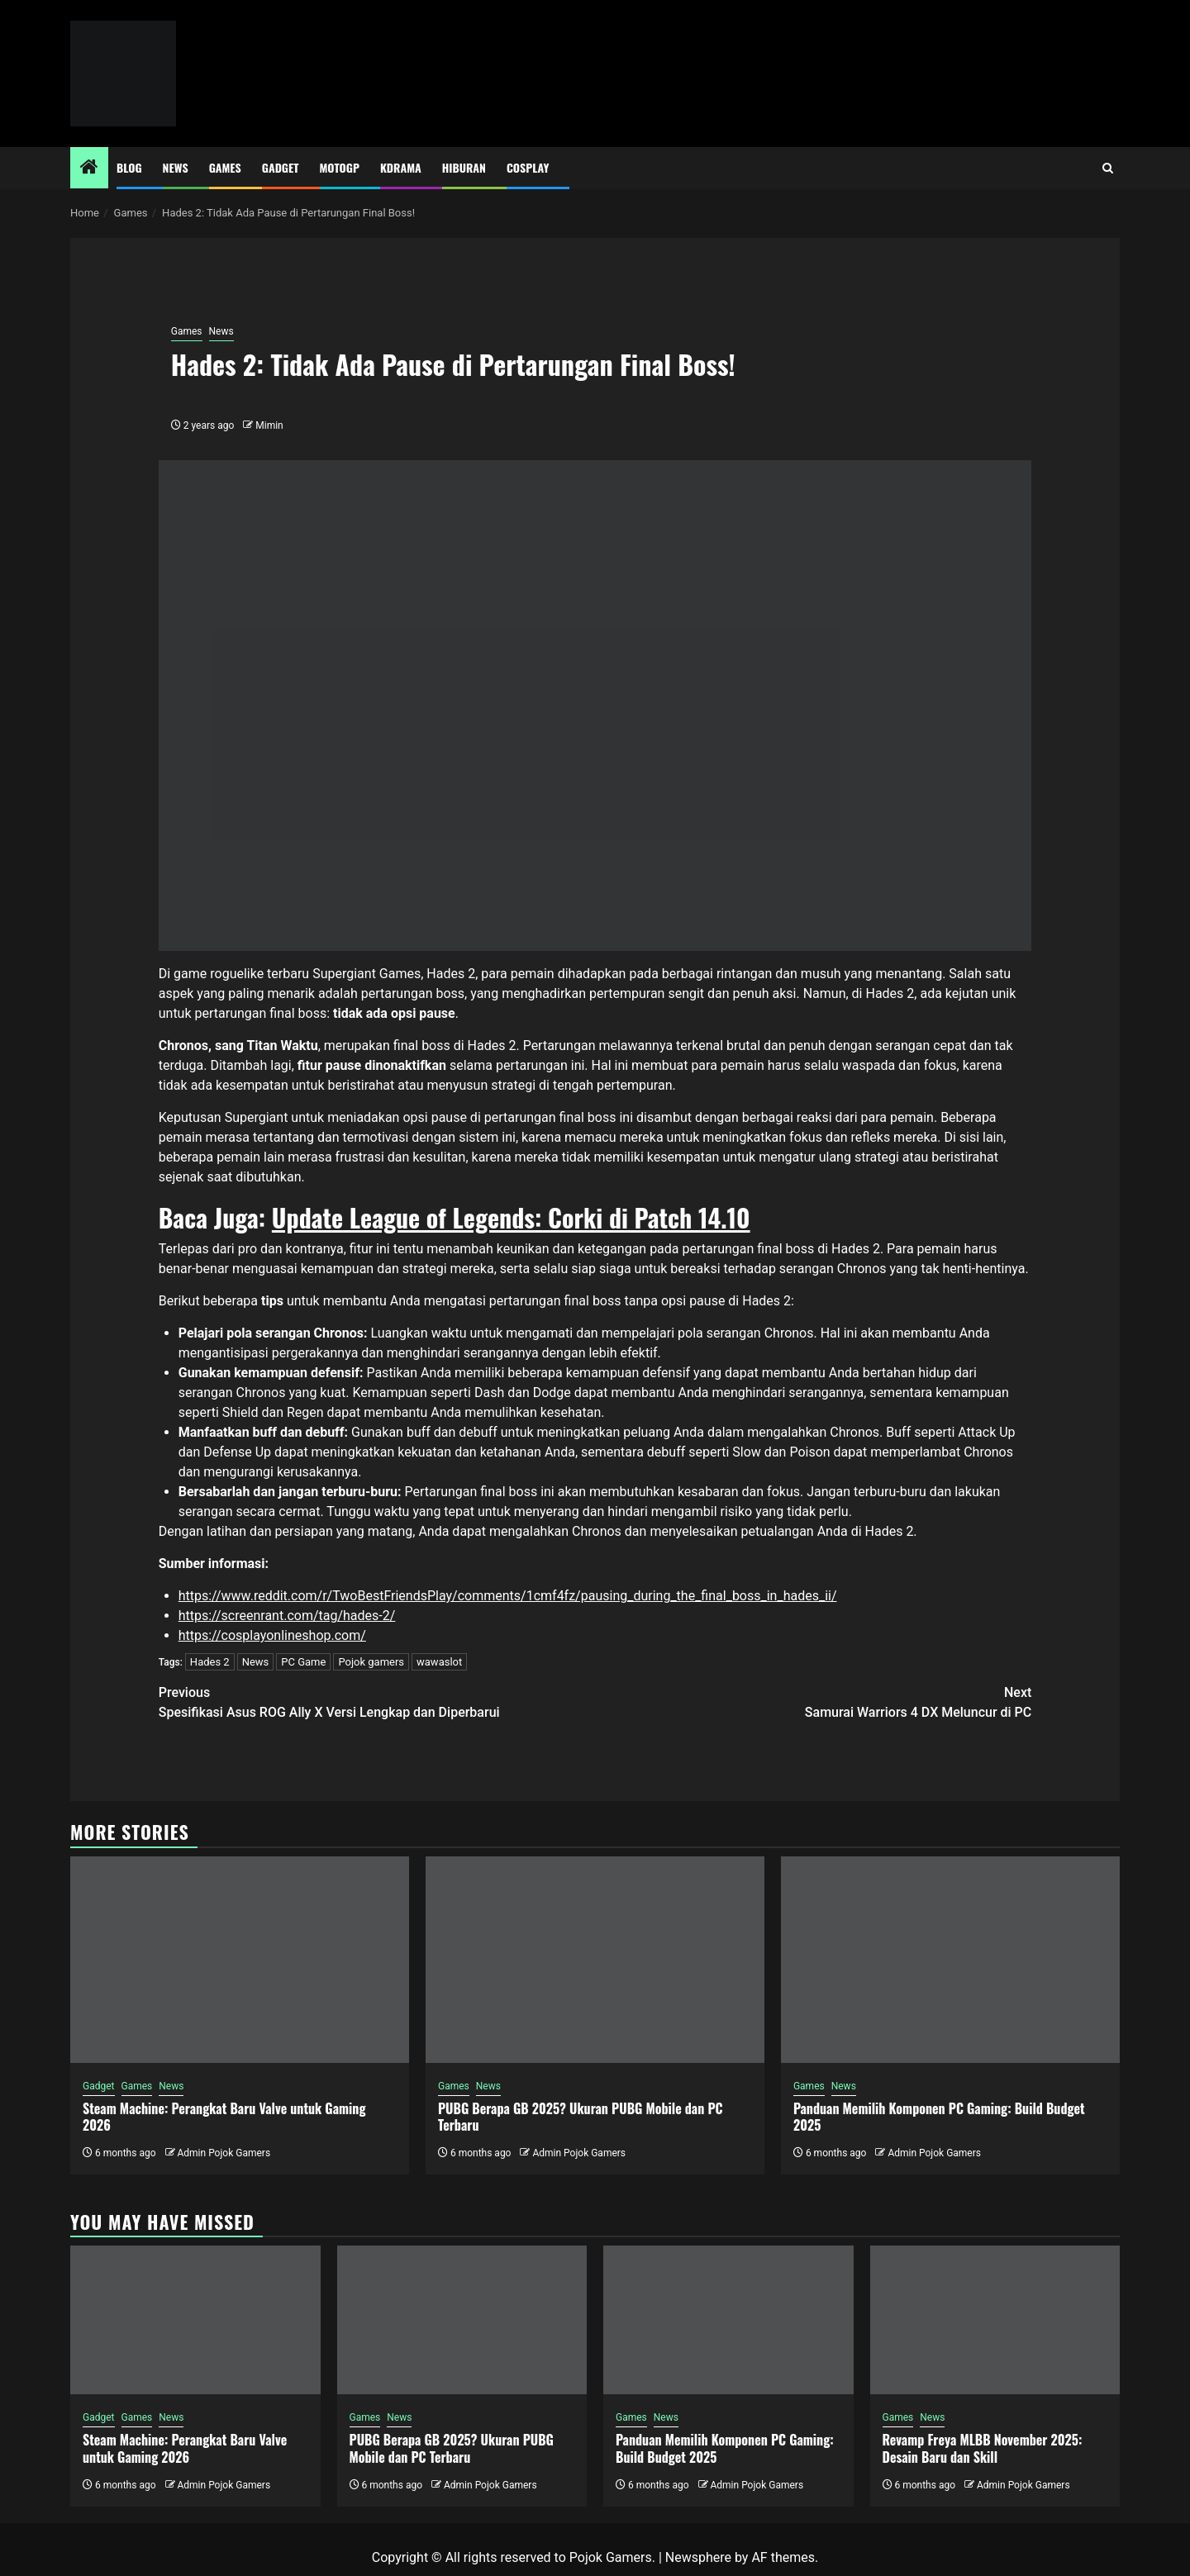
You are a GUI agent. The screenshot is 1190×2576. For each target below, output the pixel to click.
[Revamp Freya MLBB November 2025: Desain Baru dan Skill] (995, 2320)
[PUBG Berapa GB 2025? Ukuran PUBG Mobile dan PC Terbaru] (595, 1959)
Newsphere (698, 2557)
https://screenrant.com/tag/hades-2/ (287, 1615)
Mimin (269, 425)
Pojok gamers (371, 1662)
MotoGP (339, 167)
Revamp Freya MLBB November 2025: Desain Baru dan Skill (983, 2448)
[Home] (89, 168)
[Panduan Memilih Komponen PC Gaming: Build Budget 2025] (950, 1959)
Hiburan (464, 167)
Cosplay (528, 167)
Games (225, 167)
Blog (129, 167)
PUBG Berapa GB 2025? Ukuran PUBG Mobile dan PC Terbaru (580, 2117)
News (175, 167)
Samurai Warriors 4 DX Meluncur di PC (813, 1701)
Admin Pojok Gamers (223, 2153)
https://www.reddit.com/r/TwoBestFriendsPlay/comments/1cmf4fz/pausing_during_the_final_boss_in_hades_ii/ (507, 1596)
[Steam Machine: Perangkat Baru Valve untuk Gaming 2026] (239, 1959)
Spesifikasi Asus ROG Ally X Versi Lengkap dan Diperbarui (377, 1701)
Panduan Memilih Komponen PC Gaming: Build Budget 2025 (939, 2117)
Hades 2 (210, 1662)
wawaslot (439, 1662)
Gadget (280, 167)
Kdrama (400, 167)
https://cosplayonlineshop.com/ (272, 1635)
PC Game (303, 1662)
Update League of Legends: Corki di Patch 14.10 (511, 1217)
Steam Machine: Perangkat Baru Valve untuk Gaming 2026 (224, 2117)
